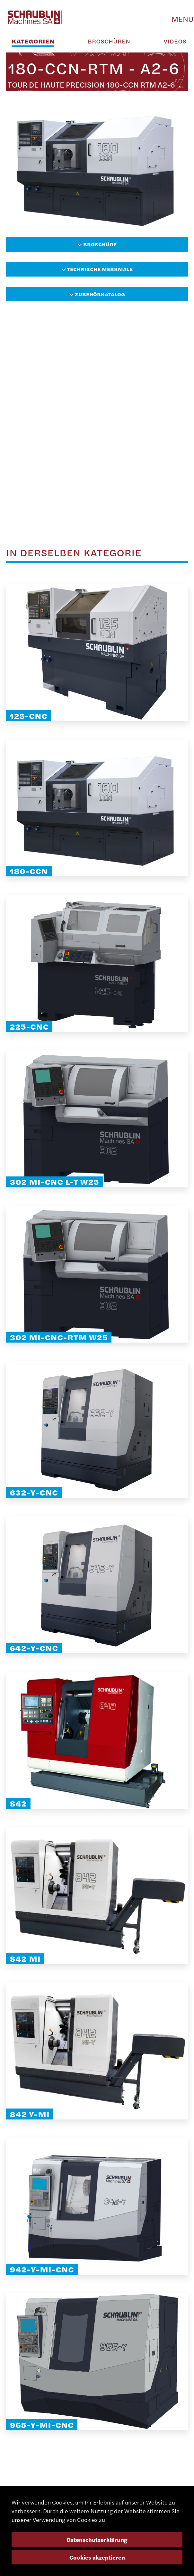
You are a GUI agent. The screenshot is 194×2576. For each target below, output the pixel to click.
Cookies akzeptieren (97, 2557)
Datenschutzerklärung (97, 2539)
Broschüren (109, 41)
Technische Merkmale (97, 269)
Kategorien (33, 41)
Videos (174, 41)
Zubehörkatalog (97, 294)
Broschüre (97, 244)
